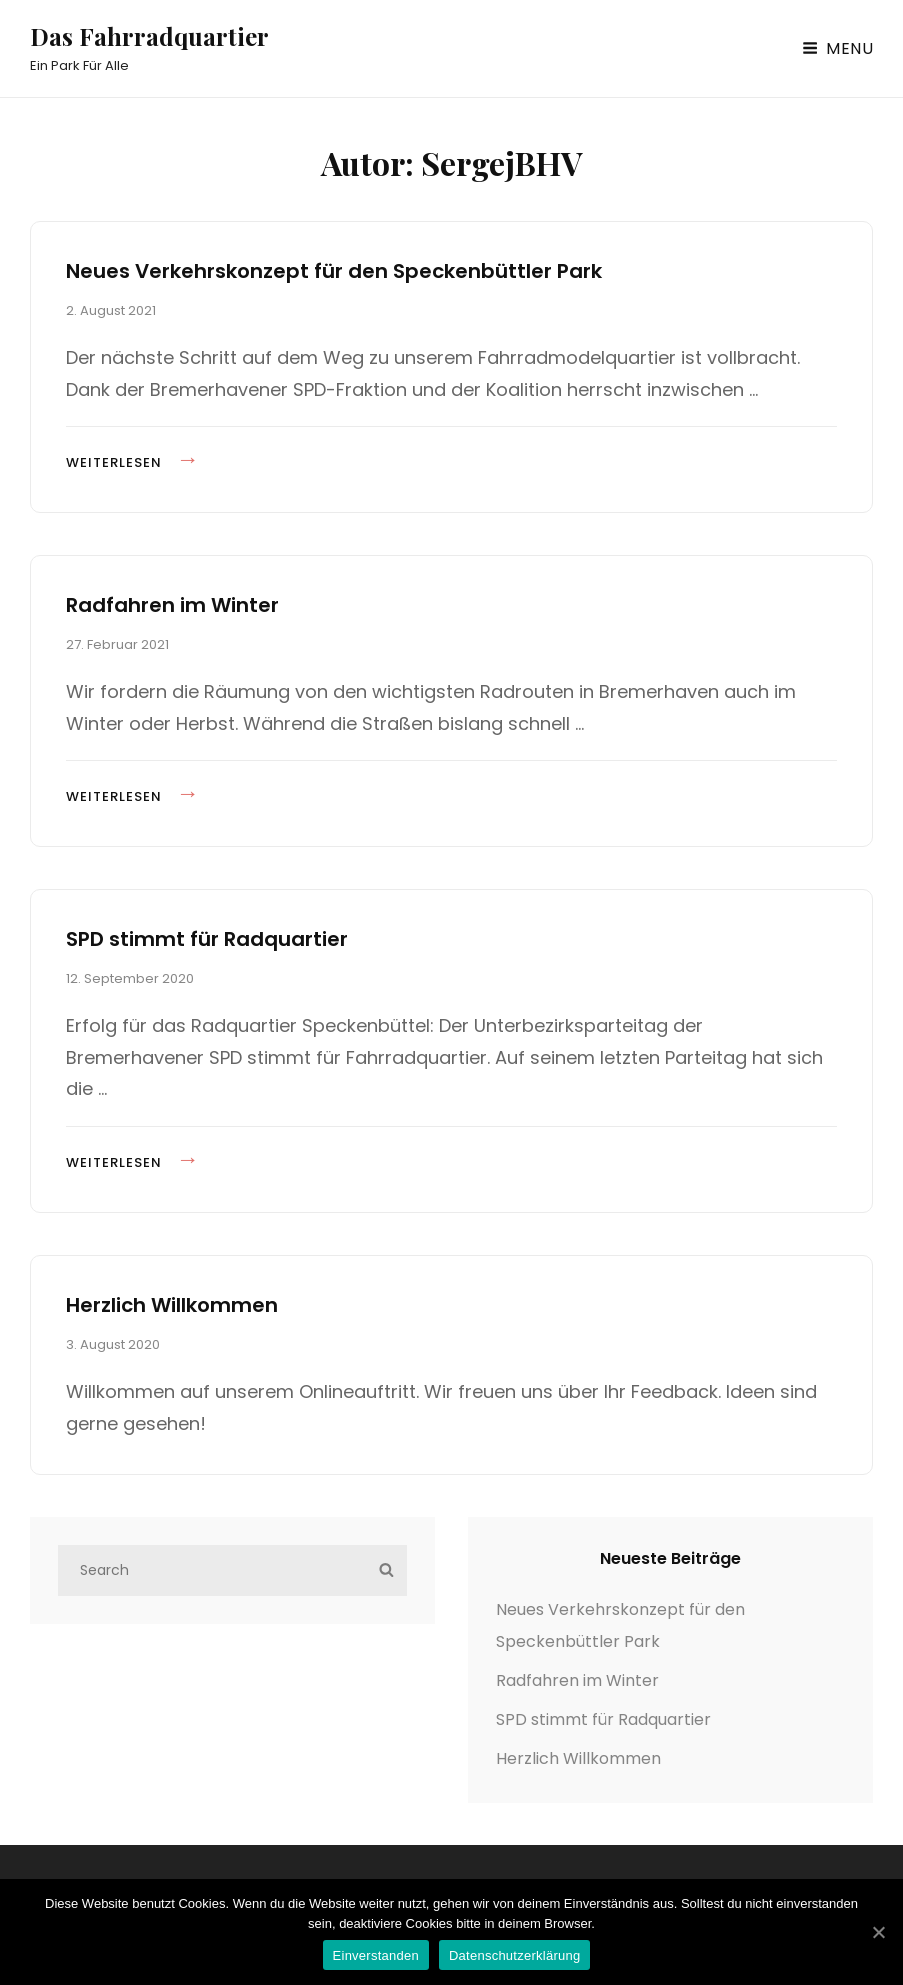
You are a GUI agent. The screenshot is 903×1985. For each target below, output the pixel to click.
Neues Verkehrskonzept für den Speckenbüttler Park (334, 271)
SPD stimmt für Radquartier (207, 939)
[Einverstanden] (878, 1932)
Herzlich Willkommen (172, 1305)
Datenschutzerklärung (514, 1955)
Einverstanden (376, 1955)
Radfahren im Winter (172, 605)
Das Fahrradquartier (149, 36)
